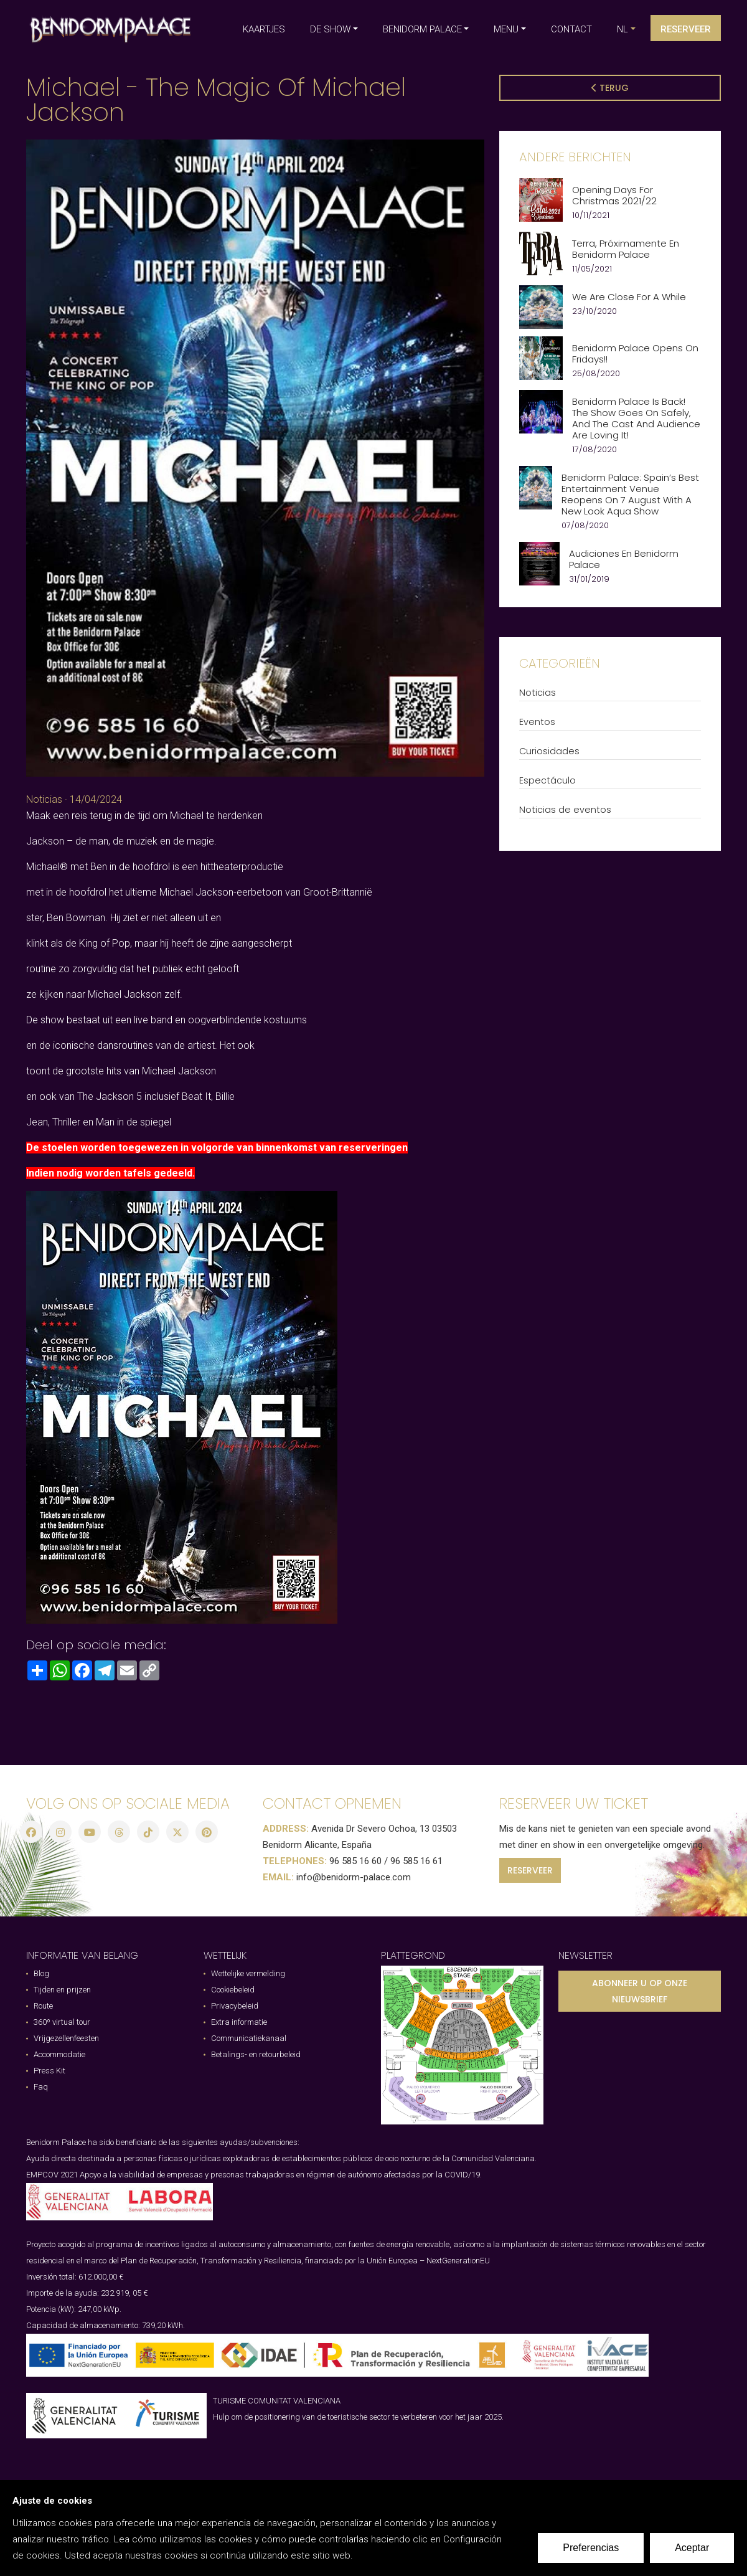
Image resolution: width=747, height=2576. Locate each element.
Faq (41, 2086)
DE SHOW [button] (330, 29)
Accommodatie (59, 2054)
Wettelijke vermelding (248, 1973)
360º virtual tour (62, 2022)
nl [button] (622, 29)
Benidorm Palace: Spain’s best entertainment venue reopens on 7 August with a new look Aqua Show (630, 494)
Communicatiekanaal (248, 2038)
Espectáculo (547, 780)
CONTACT (571, 29)
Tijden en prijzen (62, 1989)
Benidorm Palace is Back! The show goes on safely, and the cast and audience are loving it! (636, 418)
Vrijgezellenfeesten (66, 2038)
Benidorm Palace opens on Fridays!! (635, 354)
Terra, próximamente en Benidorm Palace (625, 249)
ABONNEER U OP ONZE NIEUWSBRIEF (639, 1991)
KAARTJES (264, 29)
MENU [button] (506, 29)
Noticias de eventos (565, 809)
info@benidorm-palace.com (353, 1877)
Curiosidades (549, 751)
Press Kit (49, 2070)
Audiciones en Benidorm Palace (624, 559)
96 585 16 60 (355, 1861)
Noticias (44, 799)
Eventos (537, 722)
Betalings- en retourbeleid (256, 2054)
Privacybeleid (234, 2005)
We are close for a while (629, 297)
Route (43, 2005)
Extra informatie (239, 2022)
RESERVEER (530, 1870)
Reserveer (685, 29)
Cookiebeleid (233, 1989)
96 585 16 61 (416, 1861)
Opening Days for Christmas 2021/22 (614, 195)
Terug (610, 88)
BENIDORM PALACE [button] (422, 29)
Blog (41, 1973)
